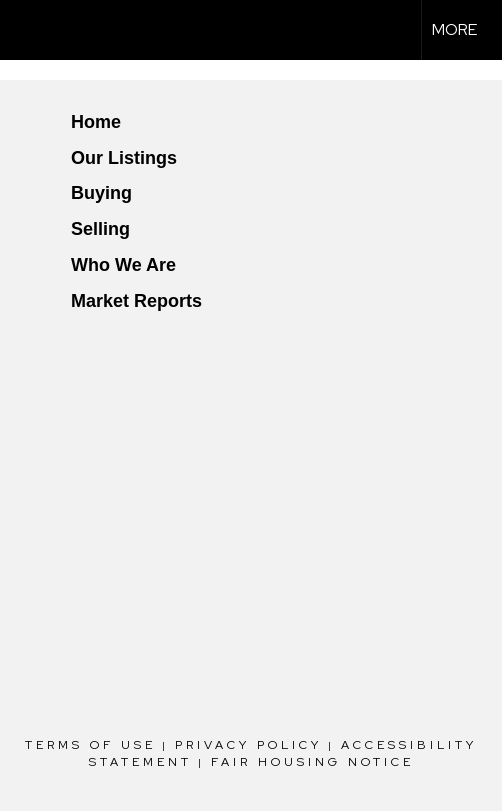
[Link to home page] (33, 30)
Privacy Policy (248, 745)
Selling (100, 229)
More (454, 29)
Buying (101, 193)
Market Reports (136, 301)
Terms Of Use (90, 745)
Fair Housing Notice (312, 762)
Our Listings (124, 158)
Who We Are (123, 265)
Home (96, 122)
